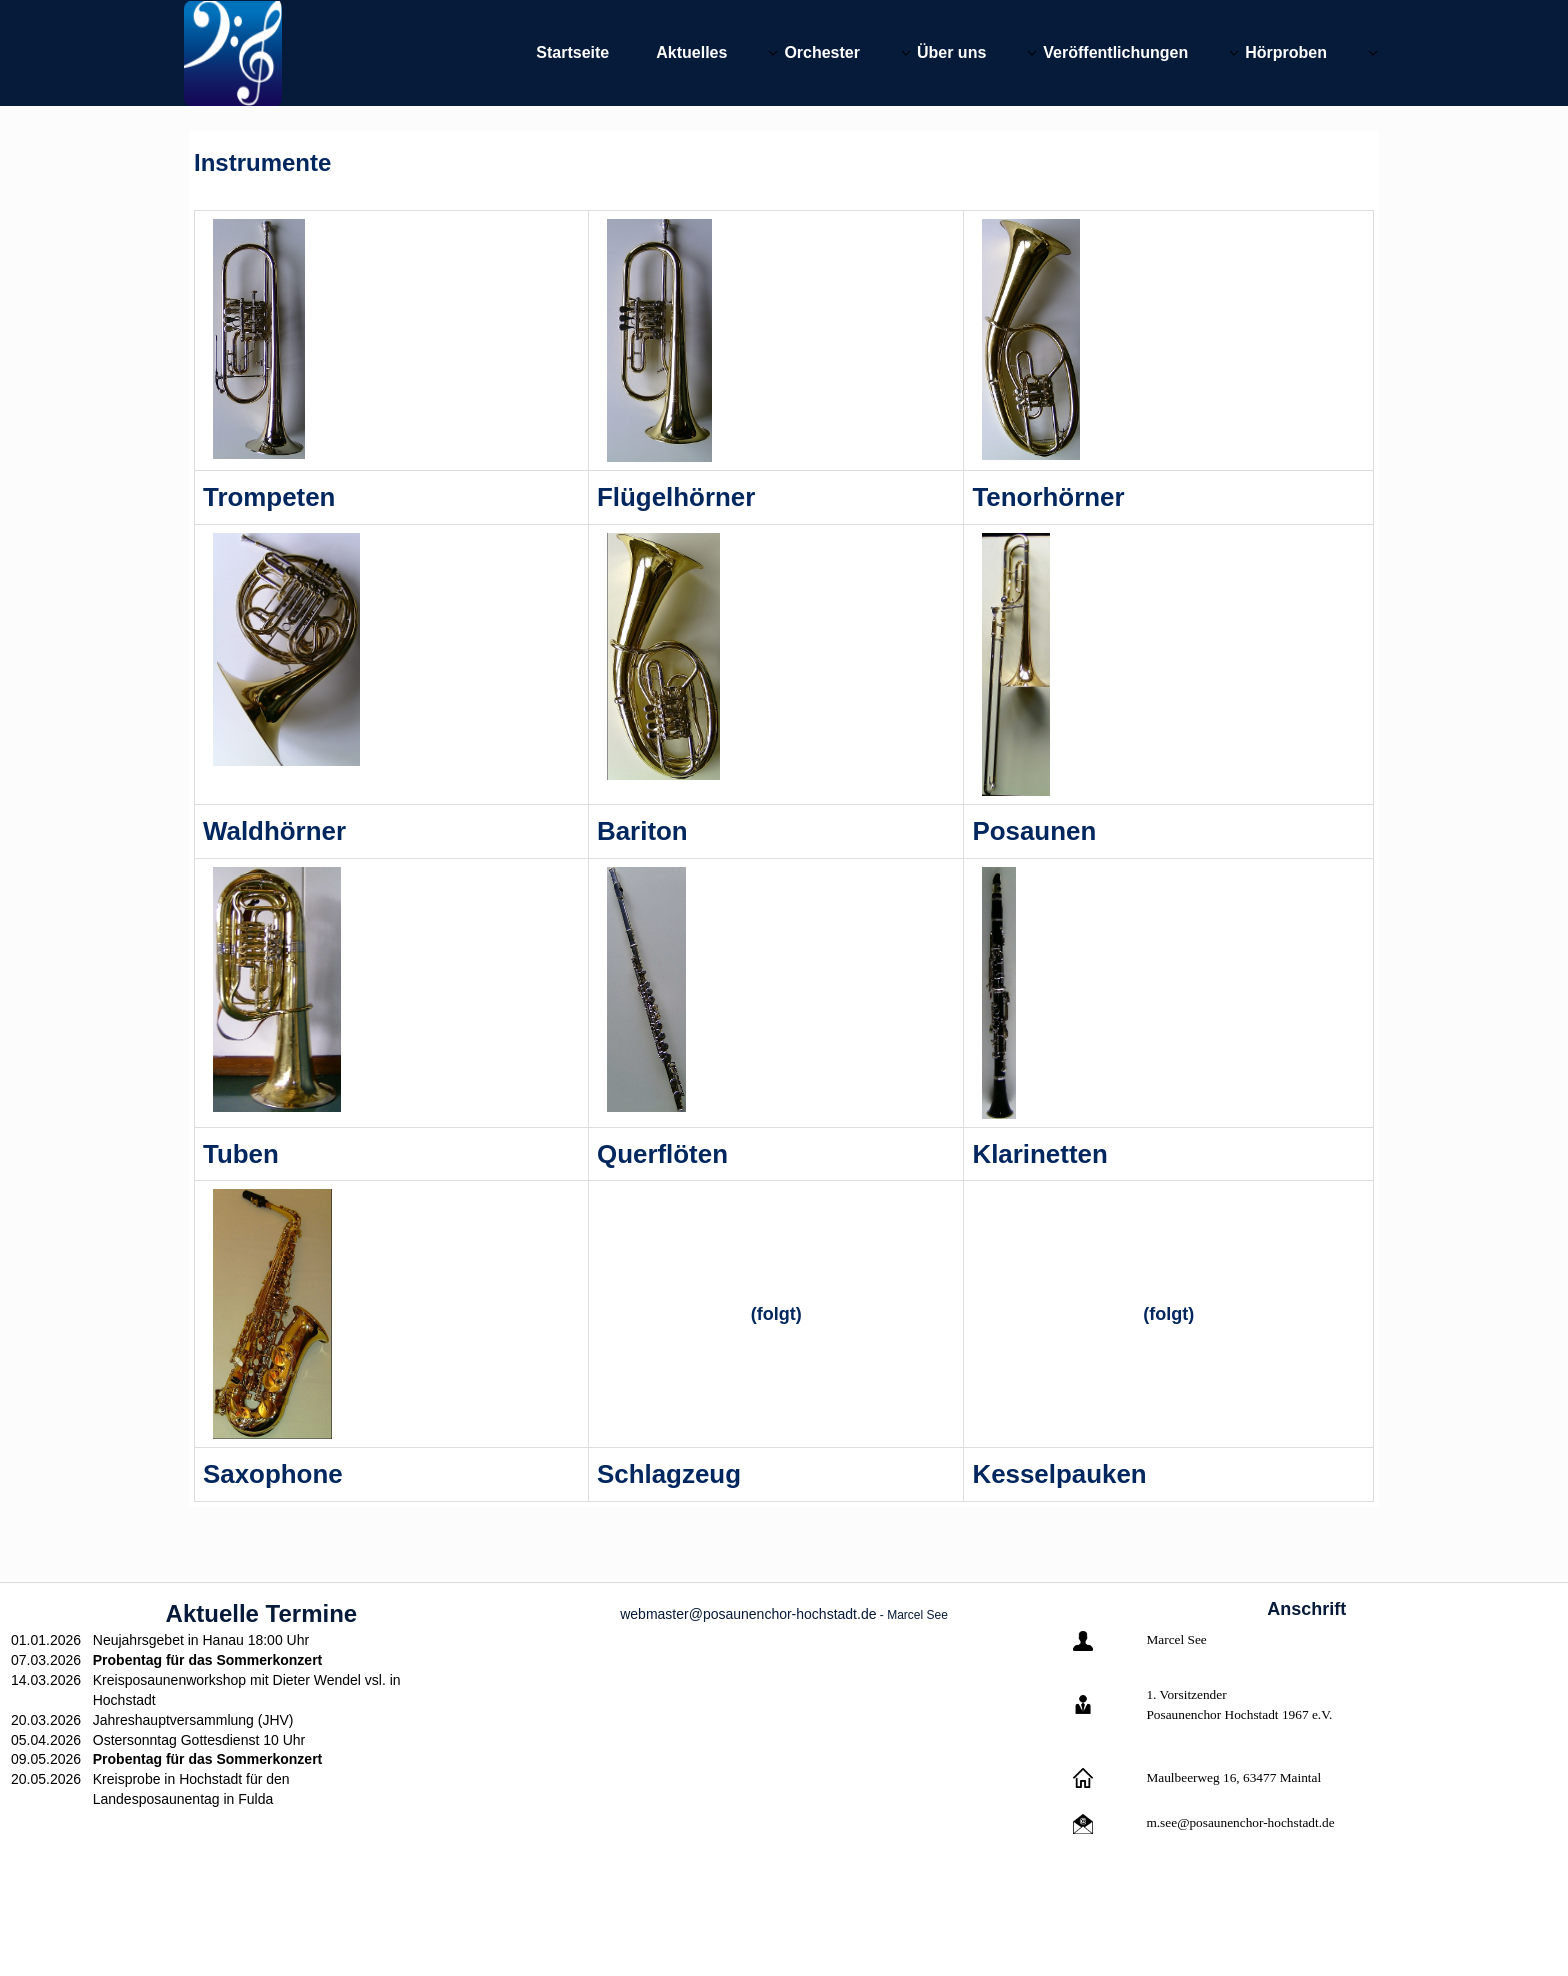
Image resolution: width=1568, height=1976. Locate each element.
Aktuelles (691, 52)
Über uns (951, 52)
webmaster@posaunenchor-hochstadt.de (748, 1614)
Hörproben (1286, 52)
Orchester (822, 52)
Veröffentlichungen (1115, 52)
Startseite (572, 52)
